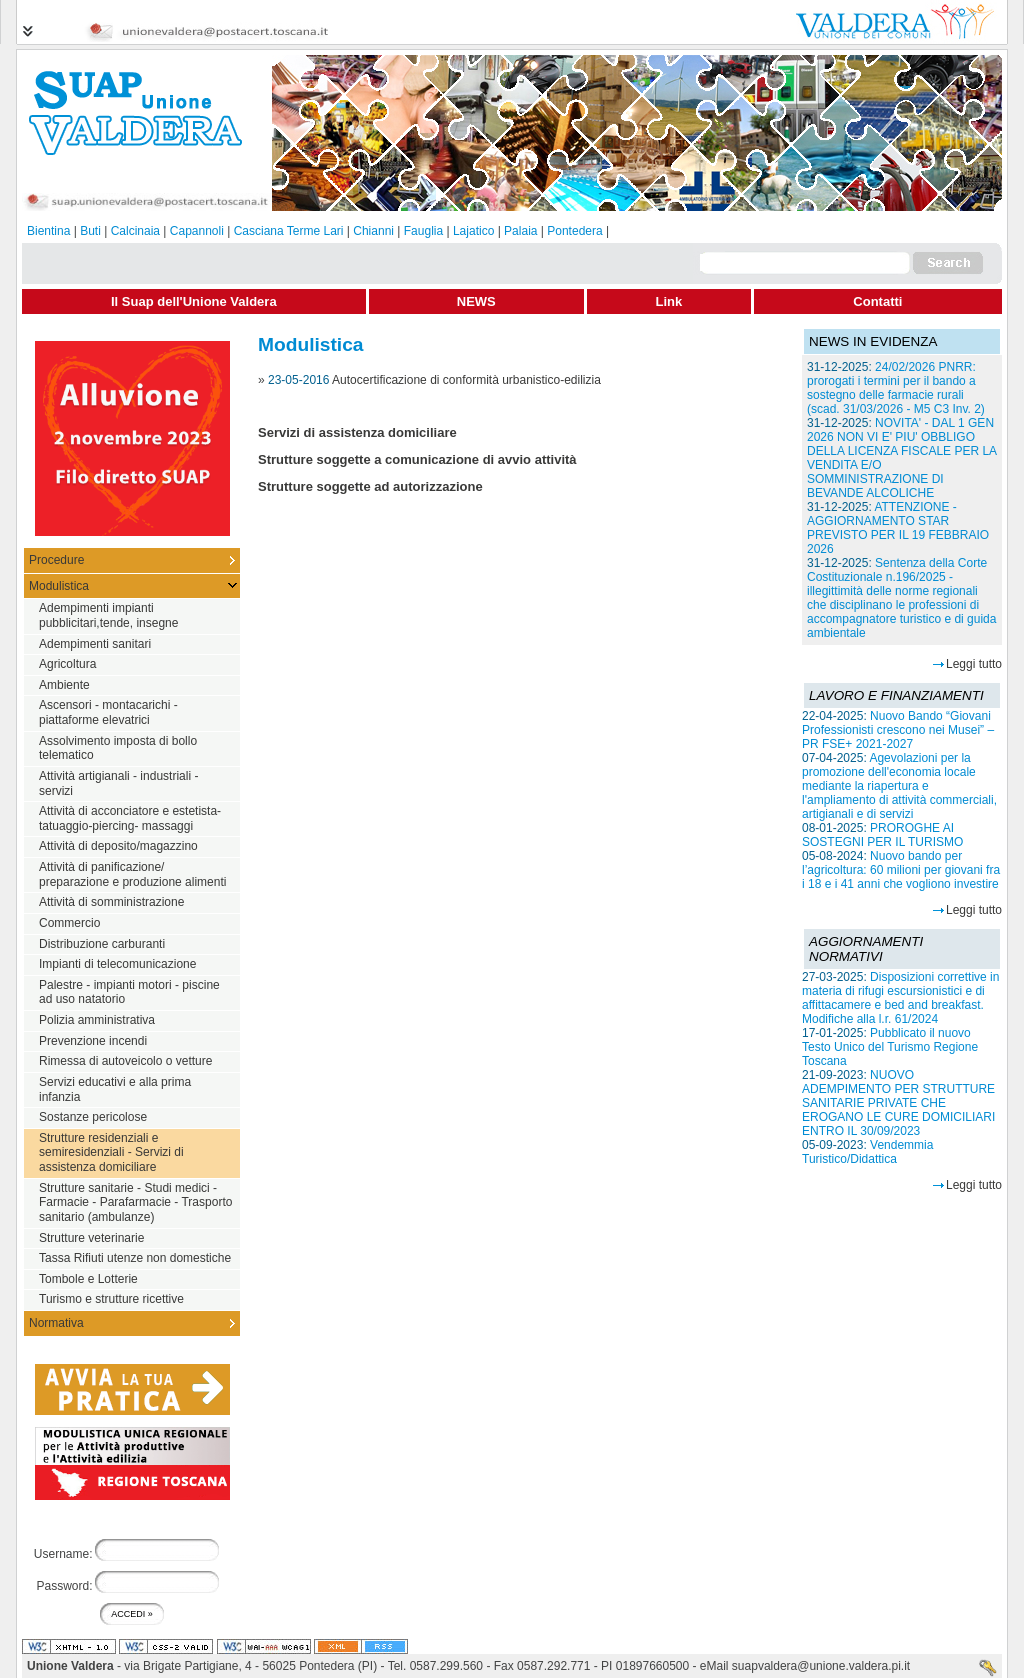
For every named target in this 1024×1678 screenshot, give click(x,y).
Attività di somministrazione (111, 902)
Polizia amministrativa (97, 1020)
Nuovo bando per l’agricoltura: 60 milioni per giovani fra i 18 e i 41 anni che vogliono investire (901, 870)
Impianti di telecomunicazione (117, 964)
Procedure (56, 560)
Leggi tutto (974, 664)
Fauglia (423, 231)
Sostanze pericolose (93, 1117)
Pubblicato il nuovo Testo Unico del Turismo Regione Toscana (890, 1047)
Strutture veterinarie (91, 1238)
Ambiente (64, 685)
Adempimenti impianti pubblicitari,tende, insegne (108, 615)
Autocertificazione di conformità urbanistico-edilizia (466, 380)
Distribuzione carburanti (102, 944)
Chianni (373, 231)
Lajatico (473, 231)
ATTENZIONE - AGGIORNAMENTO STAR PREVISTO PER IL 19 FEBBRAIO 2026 (898, 528)
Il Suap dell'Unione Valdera (194, 301)
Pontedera (574, 231)
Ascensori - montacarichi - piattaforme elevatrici (108, 712)
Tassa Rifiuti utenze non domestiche (135, 1258)
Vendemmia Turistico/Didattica (867, 1152)
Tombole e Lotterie (88, 1279)
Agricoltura (67, 664)
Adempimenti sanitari (95, 644)
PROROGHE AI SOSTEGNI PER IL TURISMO (882, 835)
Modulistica (59, 586)
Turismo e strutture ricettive (111, 1299)
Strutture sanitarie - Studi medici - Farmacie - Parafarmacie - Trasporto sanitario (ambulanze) (135, 1202)
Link (669, 301)
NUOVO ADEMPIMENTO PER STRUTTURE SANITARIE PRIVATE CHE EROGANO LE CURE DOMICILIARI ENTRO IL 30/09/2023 (898, 1103)
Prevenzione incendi (93, 1041)
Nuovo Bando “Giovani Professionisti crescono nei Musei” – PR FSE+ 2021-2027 (898, 730)
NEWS (476, 301)
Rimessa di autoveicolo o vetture (125, 1061)
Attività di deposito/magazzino (118, 846)
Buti (90, 231)
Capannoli (197, 231)
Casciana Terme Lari (289, 231)
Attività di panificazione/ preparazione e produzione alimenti (132, 874)
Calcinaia (135, 231)
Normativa (56, 1323)
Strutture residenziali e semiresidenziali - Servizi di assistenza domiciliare (111, 1152)
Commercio (69, 923)
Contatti (877, 301)
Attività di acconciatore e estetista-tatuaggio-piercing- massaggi (130, 818)
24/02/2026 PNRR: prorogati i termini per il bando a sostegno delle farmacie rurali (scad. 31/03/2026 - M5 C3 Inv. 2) (896, 388)
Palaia (520, 231)
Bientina (48, 231)
